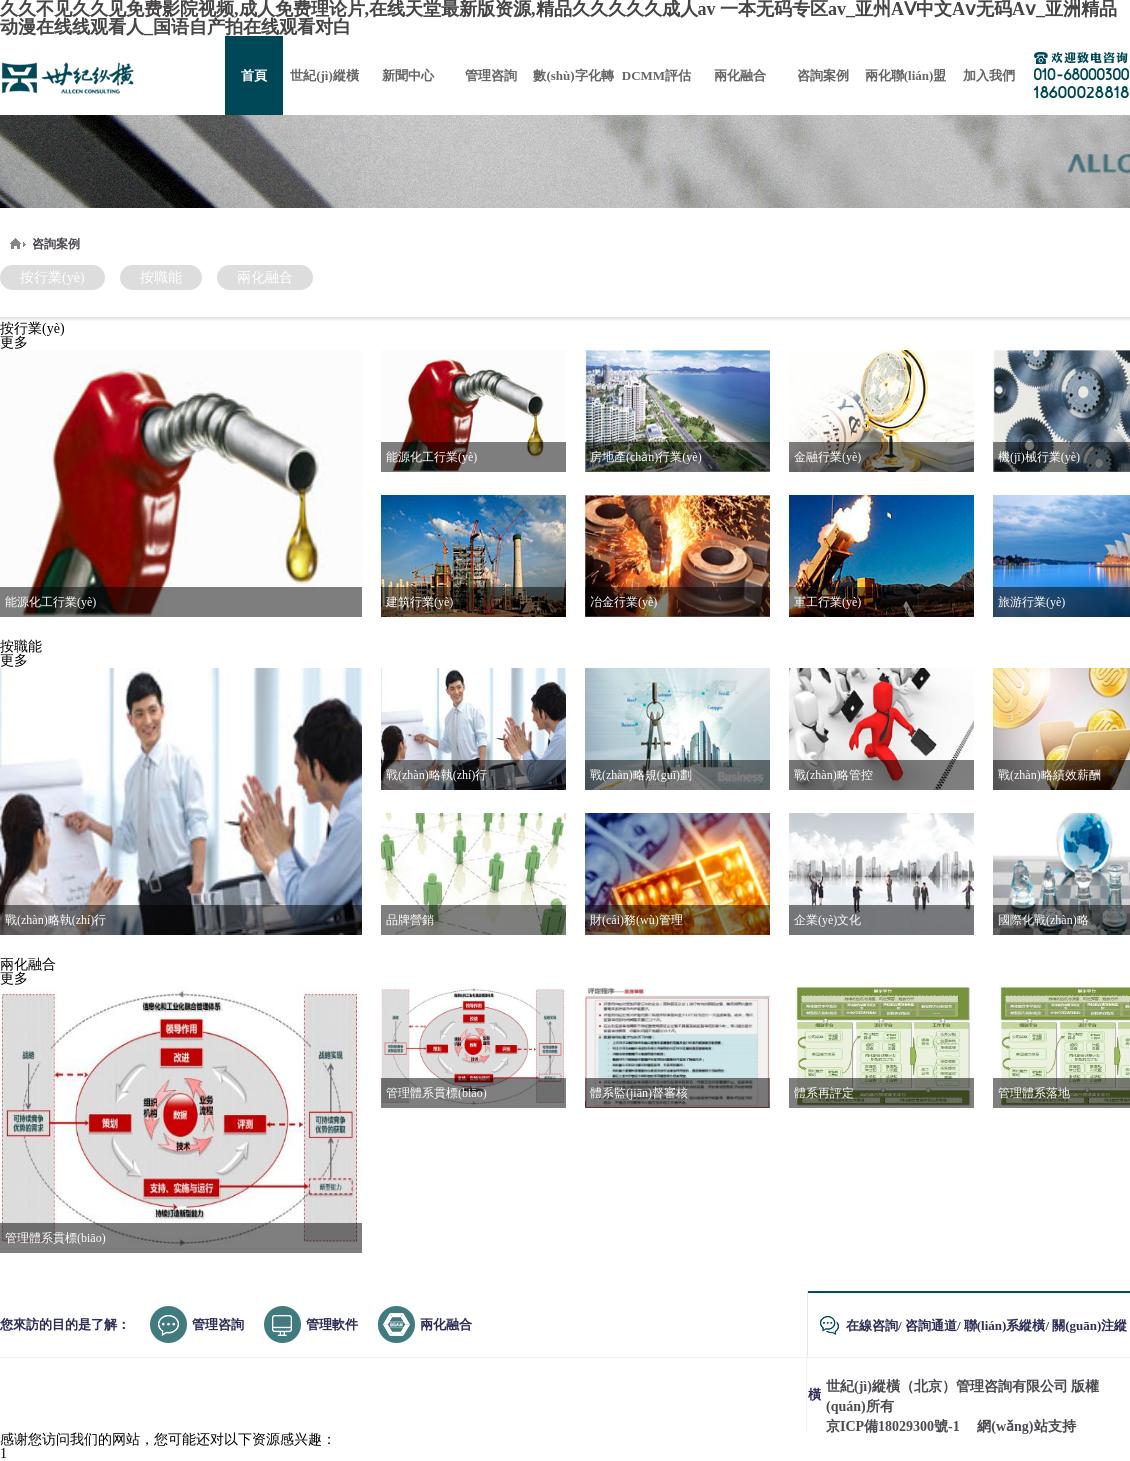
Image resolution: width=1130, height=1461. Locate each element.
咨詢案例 (56, 244)
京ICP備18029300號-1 (893, 1426)
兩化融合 (265, 277)
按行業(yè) (52, 277)
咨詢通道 (931, 1325)
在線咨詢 (872, 1325)
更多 (14, 342)
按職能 (161, 277)
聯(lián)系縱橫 (1005, 1325)
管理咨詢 (218, 1324)
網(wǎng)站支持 (1026, 1426)
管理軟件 (332, 1324)
